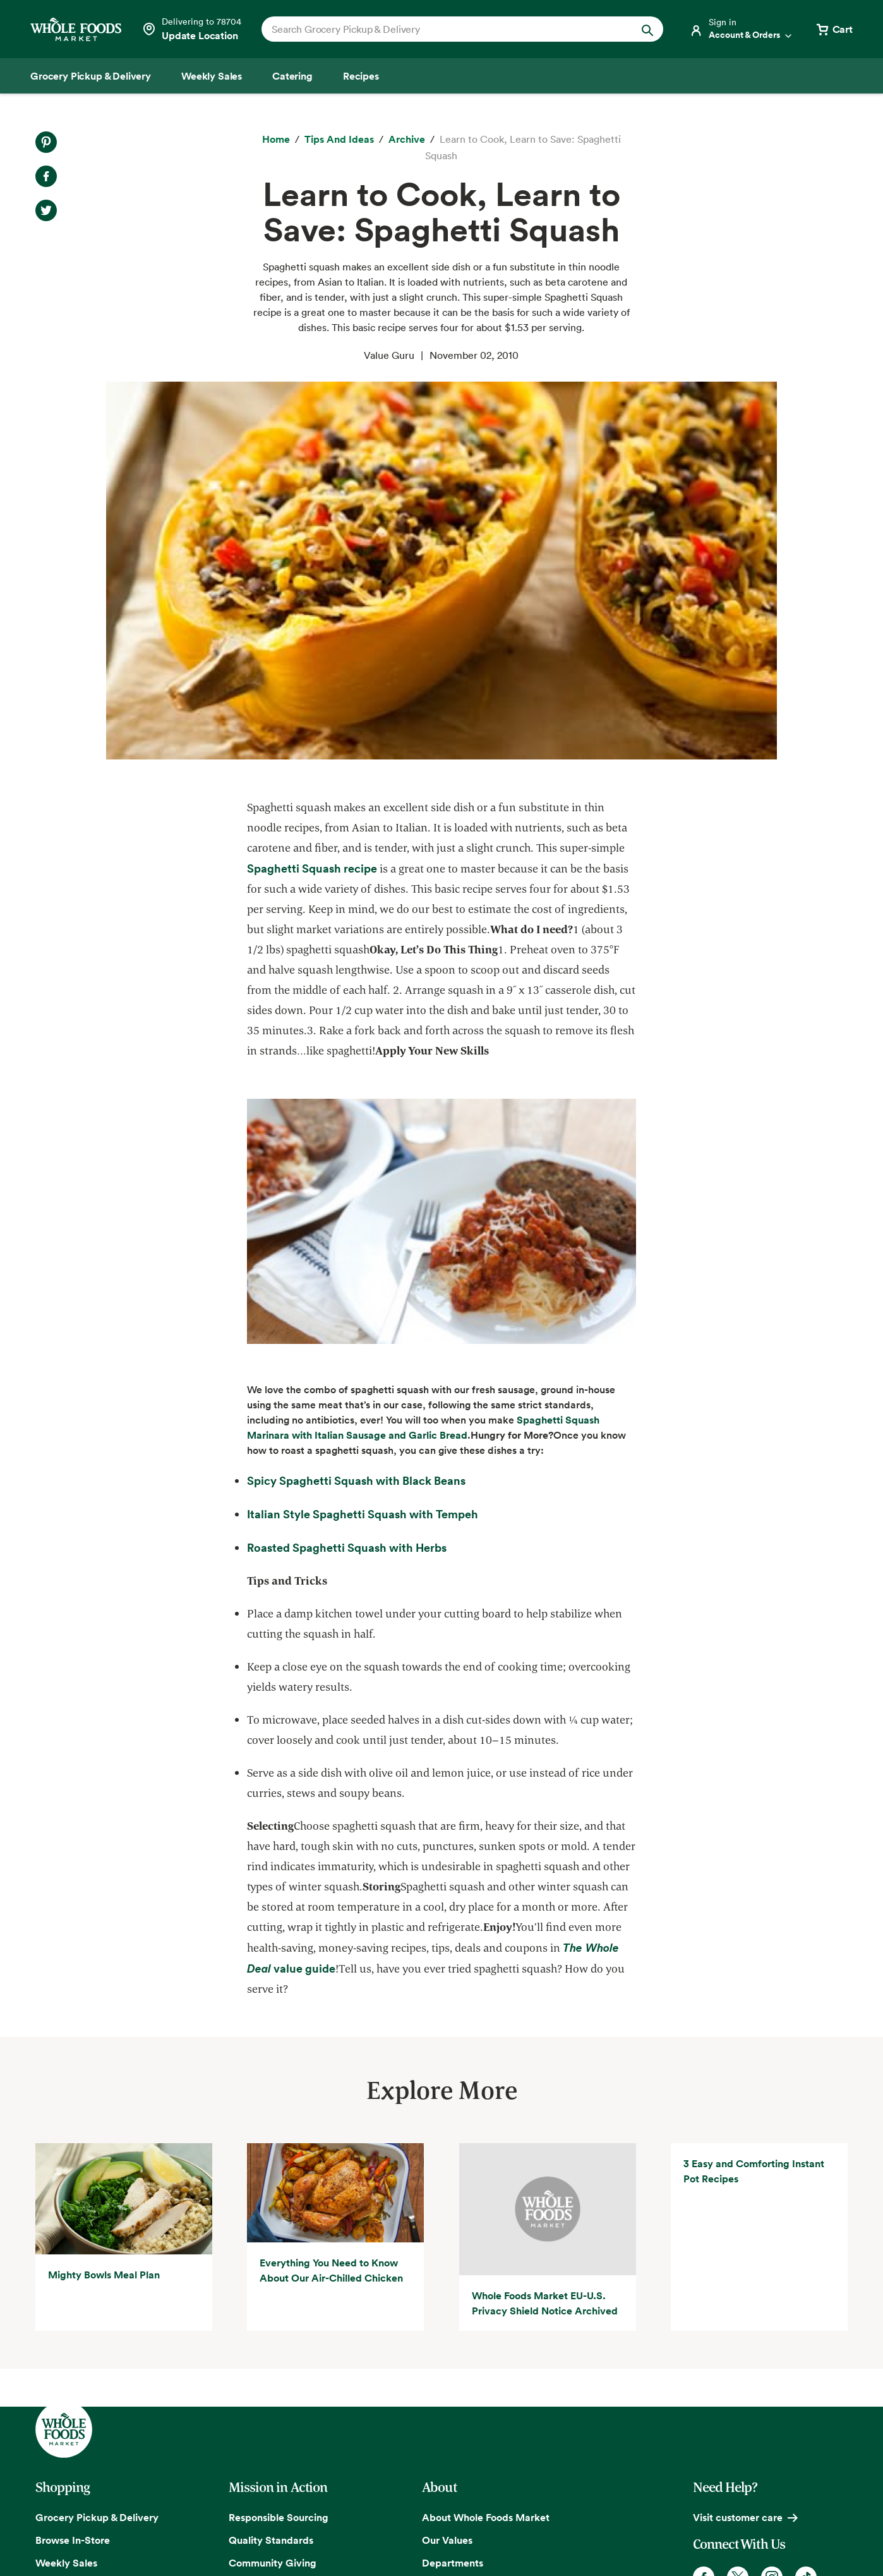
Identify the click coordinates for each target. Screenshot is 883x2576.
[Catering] (292, 75)
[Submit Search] (647, 29)
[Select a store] (191, 29)
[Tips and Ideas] (339, 139)
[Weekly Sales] (211, 75)
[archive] (406, 139)
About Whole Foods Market (486, 2517)
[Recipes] (361, 75)
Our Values (447, 2540)
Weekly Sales (66, 2563)
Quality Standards (271, 2540)
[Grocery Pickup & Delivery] (90, 75)
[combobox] (443, 29)
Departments (452, 2563)
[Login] (741, 29)
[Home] (276, 139)
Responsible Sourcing (278, 2517)
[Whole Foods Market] (75, 29)
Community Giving (272, 2563)
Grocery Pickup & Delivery (97, 2517)
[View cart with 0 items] (834, 29)
